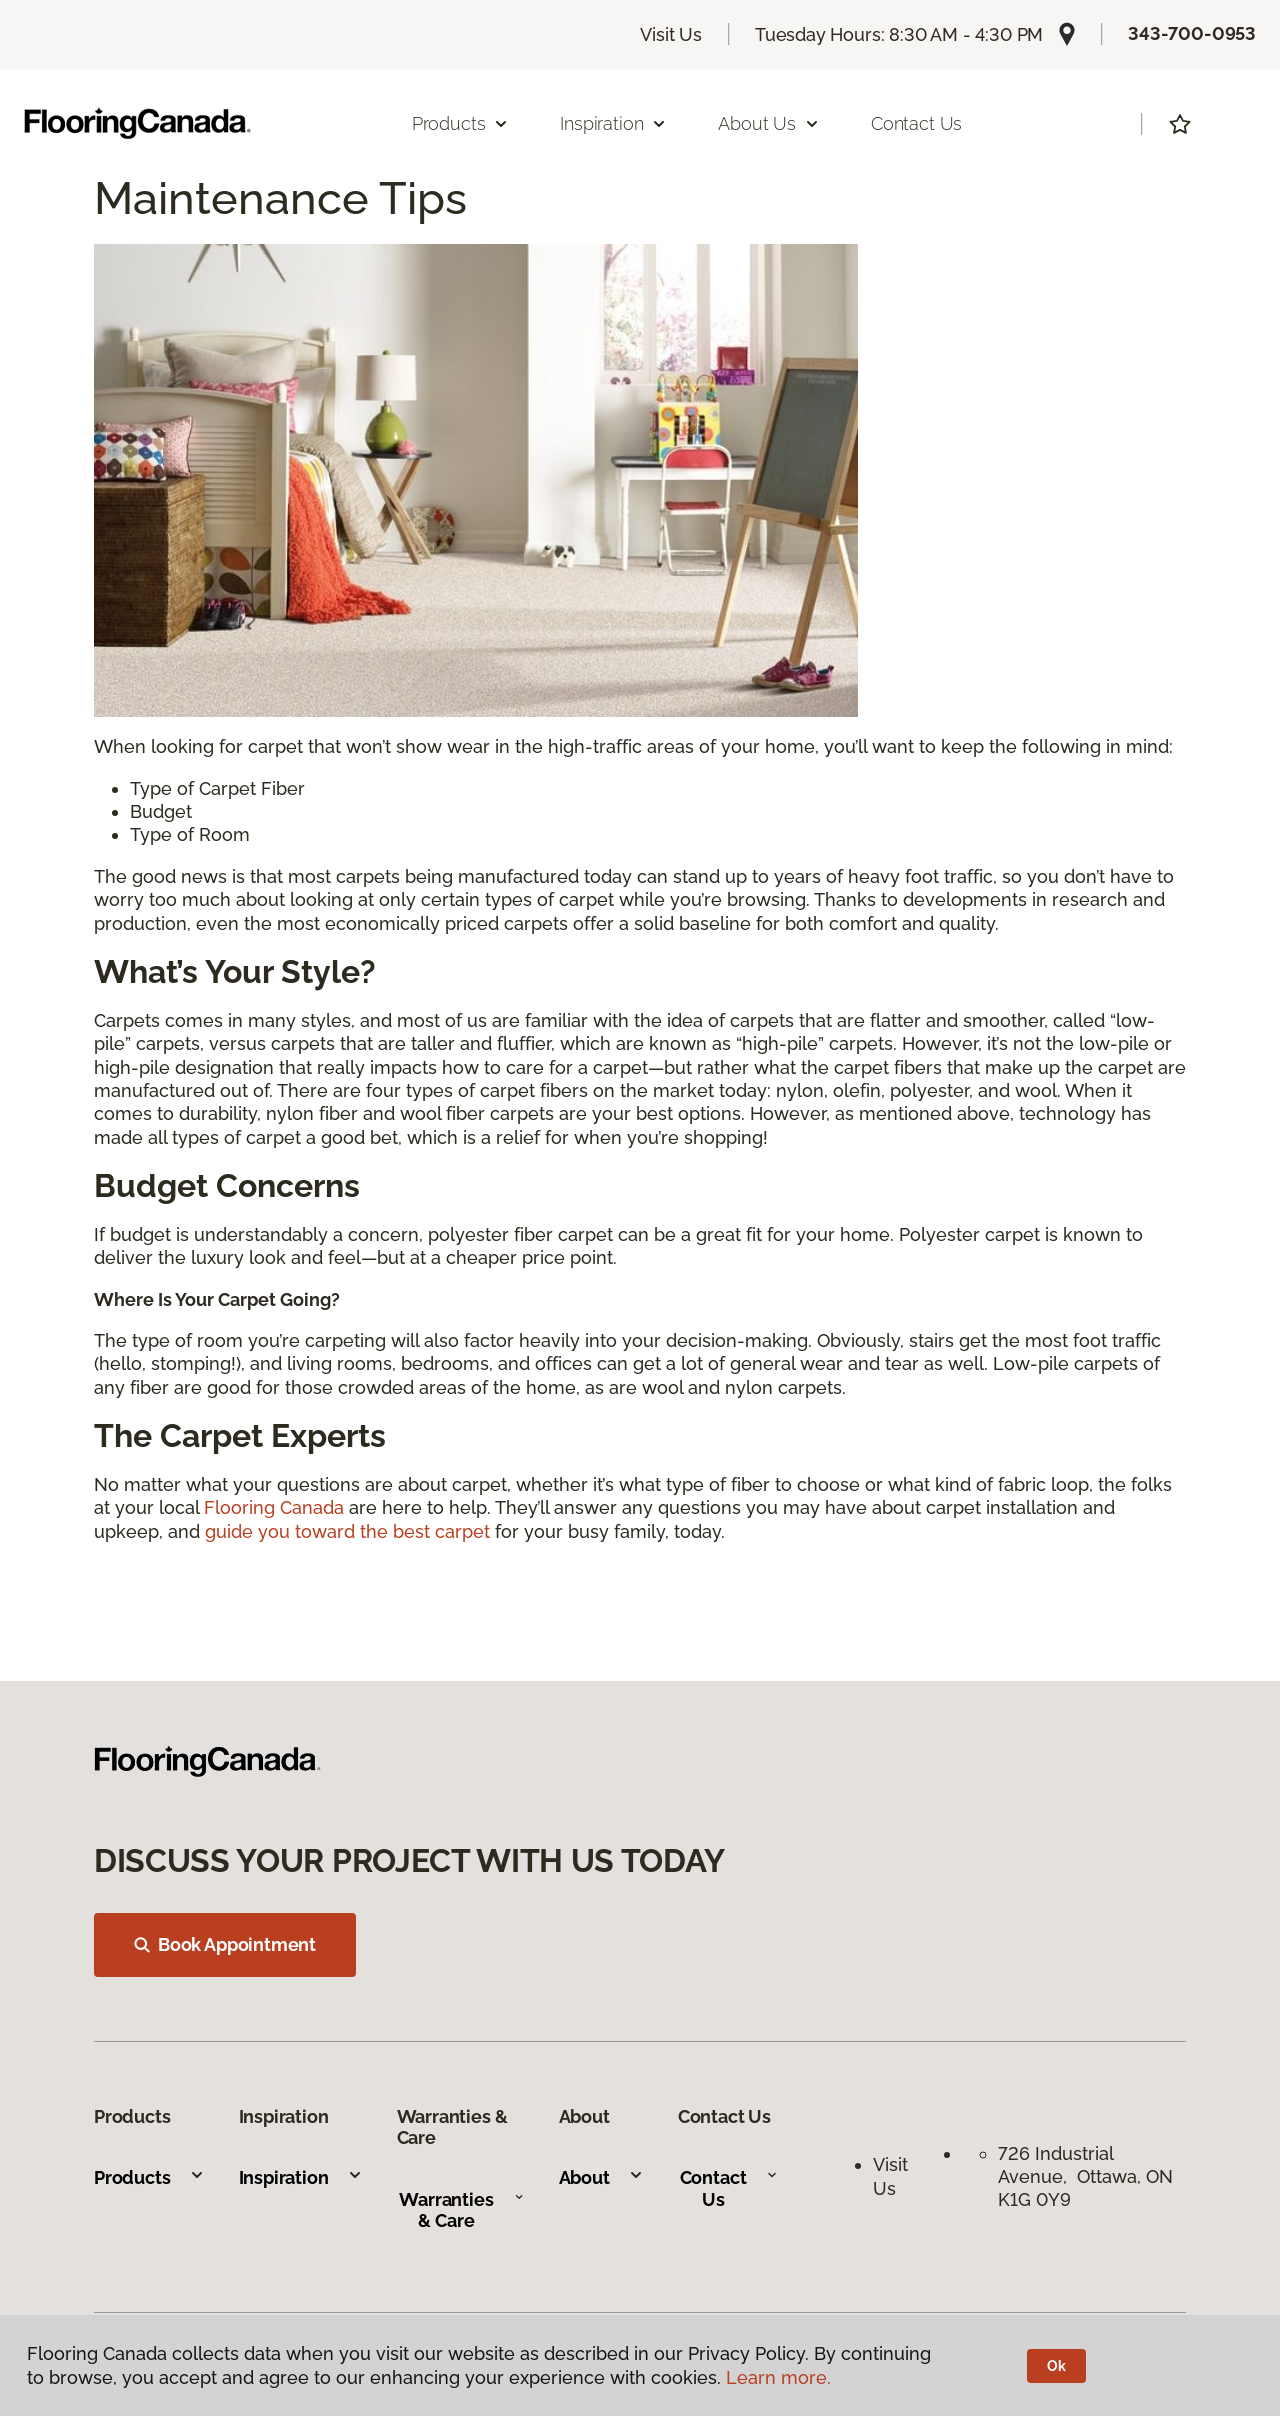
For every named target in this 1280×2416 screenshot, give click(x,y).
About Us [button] (769, 123)
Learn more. (778, 2377)
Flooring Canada (274, 1507)
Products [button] (461, 123)
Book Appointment (225, 1944)
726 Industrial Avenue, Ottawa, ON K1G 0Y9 (1085, 2177)
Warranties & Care (461, 2210)
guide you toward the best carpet (347, 1531)
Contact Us (916, 123)
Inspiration (301, 2177)
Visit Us (671, 34)
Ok (1056, 2366)
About (601, 2177)
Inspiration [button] (613, 123)
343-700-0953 (1192, 33)
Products (149, 2177)
